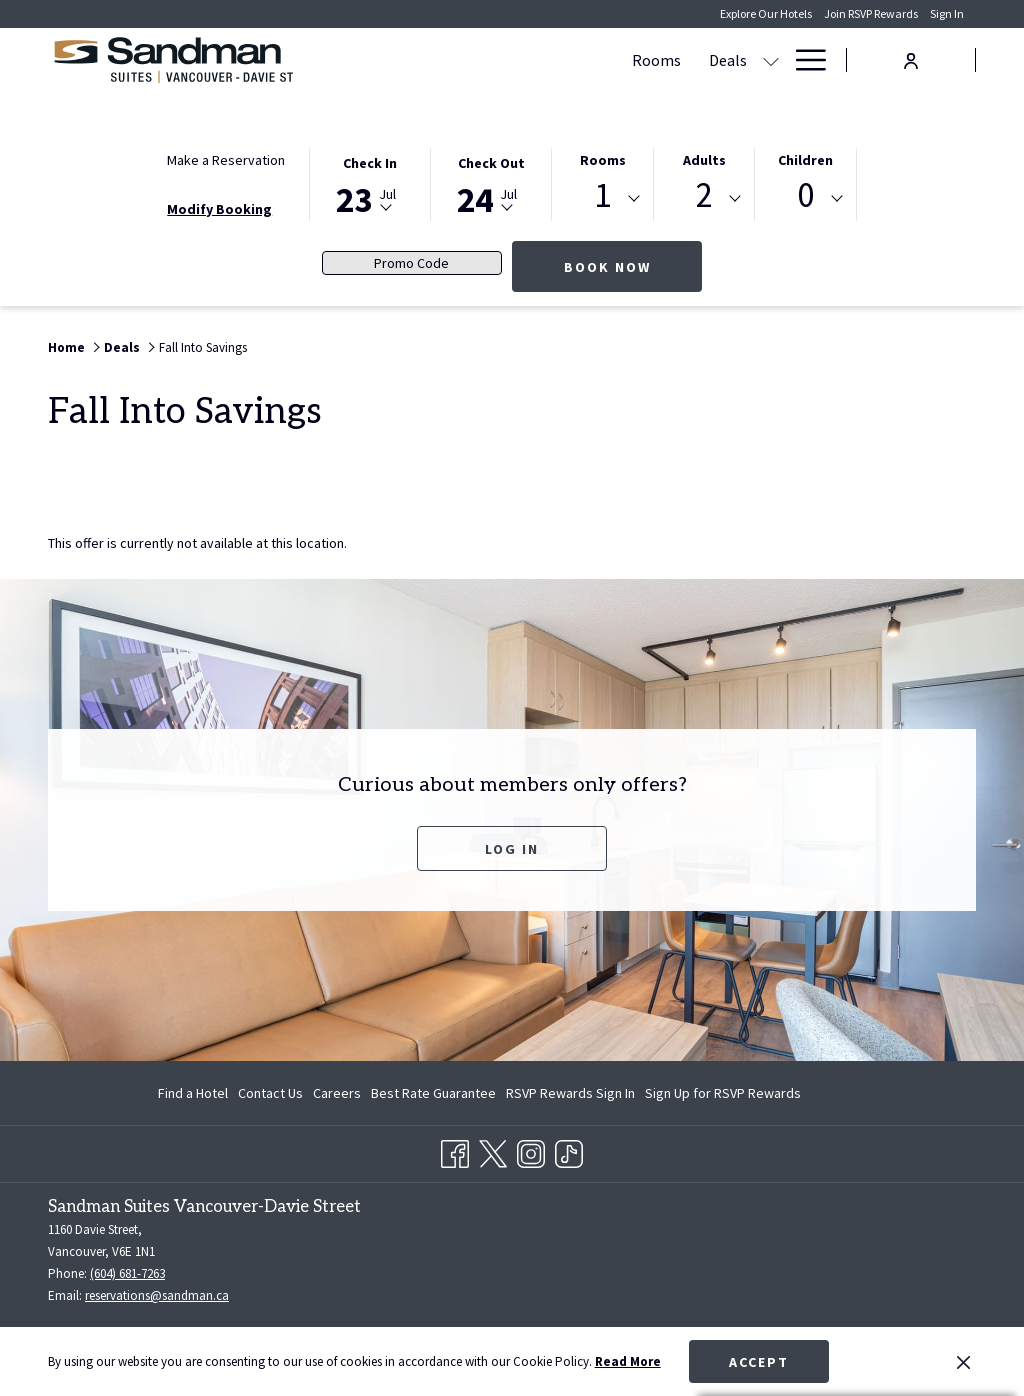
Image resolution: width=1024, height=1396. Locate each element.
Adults (704, 160)
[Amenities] (635, 60)
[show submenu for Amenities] (694, 60)
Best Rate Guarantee (433, 1093)
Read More (628, 1361)
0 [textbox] (805, 195)
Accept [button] (759, 1362)
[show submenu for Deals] (503, 60)
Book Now (633, 266)
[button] (370, 183)
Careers (337, 1093)
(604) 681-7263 (127, 1273)
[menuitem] (195, 1093)
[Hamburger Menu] (803, 60)
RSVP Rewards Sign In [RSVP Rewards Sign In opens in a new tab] (570, 1096)
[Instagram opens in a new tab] (531, 1151)
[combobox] (602, 199)
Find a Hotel (193, 1093)
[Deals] (460, 60)
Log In (512, 849)
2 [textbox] (704, 195)
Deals (122, 347)
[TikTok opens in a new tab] (569, 1151)
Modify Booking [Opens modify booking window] (219, 209)
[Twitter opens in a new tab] (493, 1151)
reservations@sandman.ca (157, 1295)
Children (805, 160)
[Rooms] (388, 60)
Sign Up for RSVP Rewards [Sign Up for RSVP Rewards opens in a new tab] (723, 1096)
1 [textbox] (602, 195)
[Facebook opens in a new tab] (455, 1151)
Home (66, 347)
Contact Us (270, 1093)
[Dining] (549, 60)
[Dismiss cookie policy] (963, 1362)
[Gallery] (742, 60)
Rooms (603, 160)
